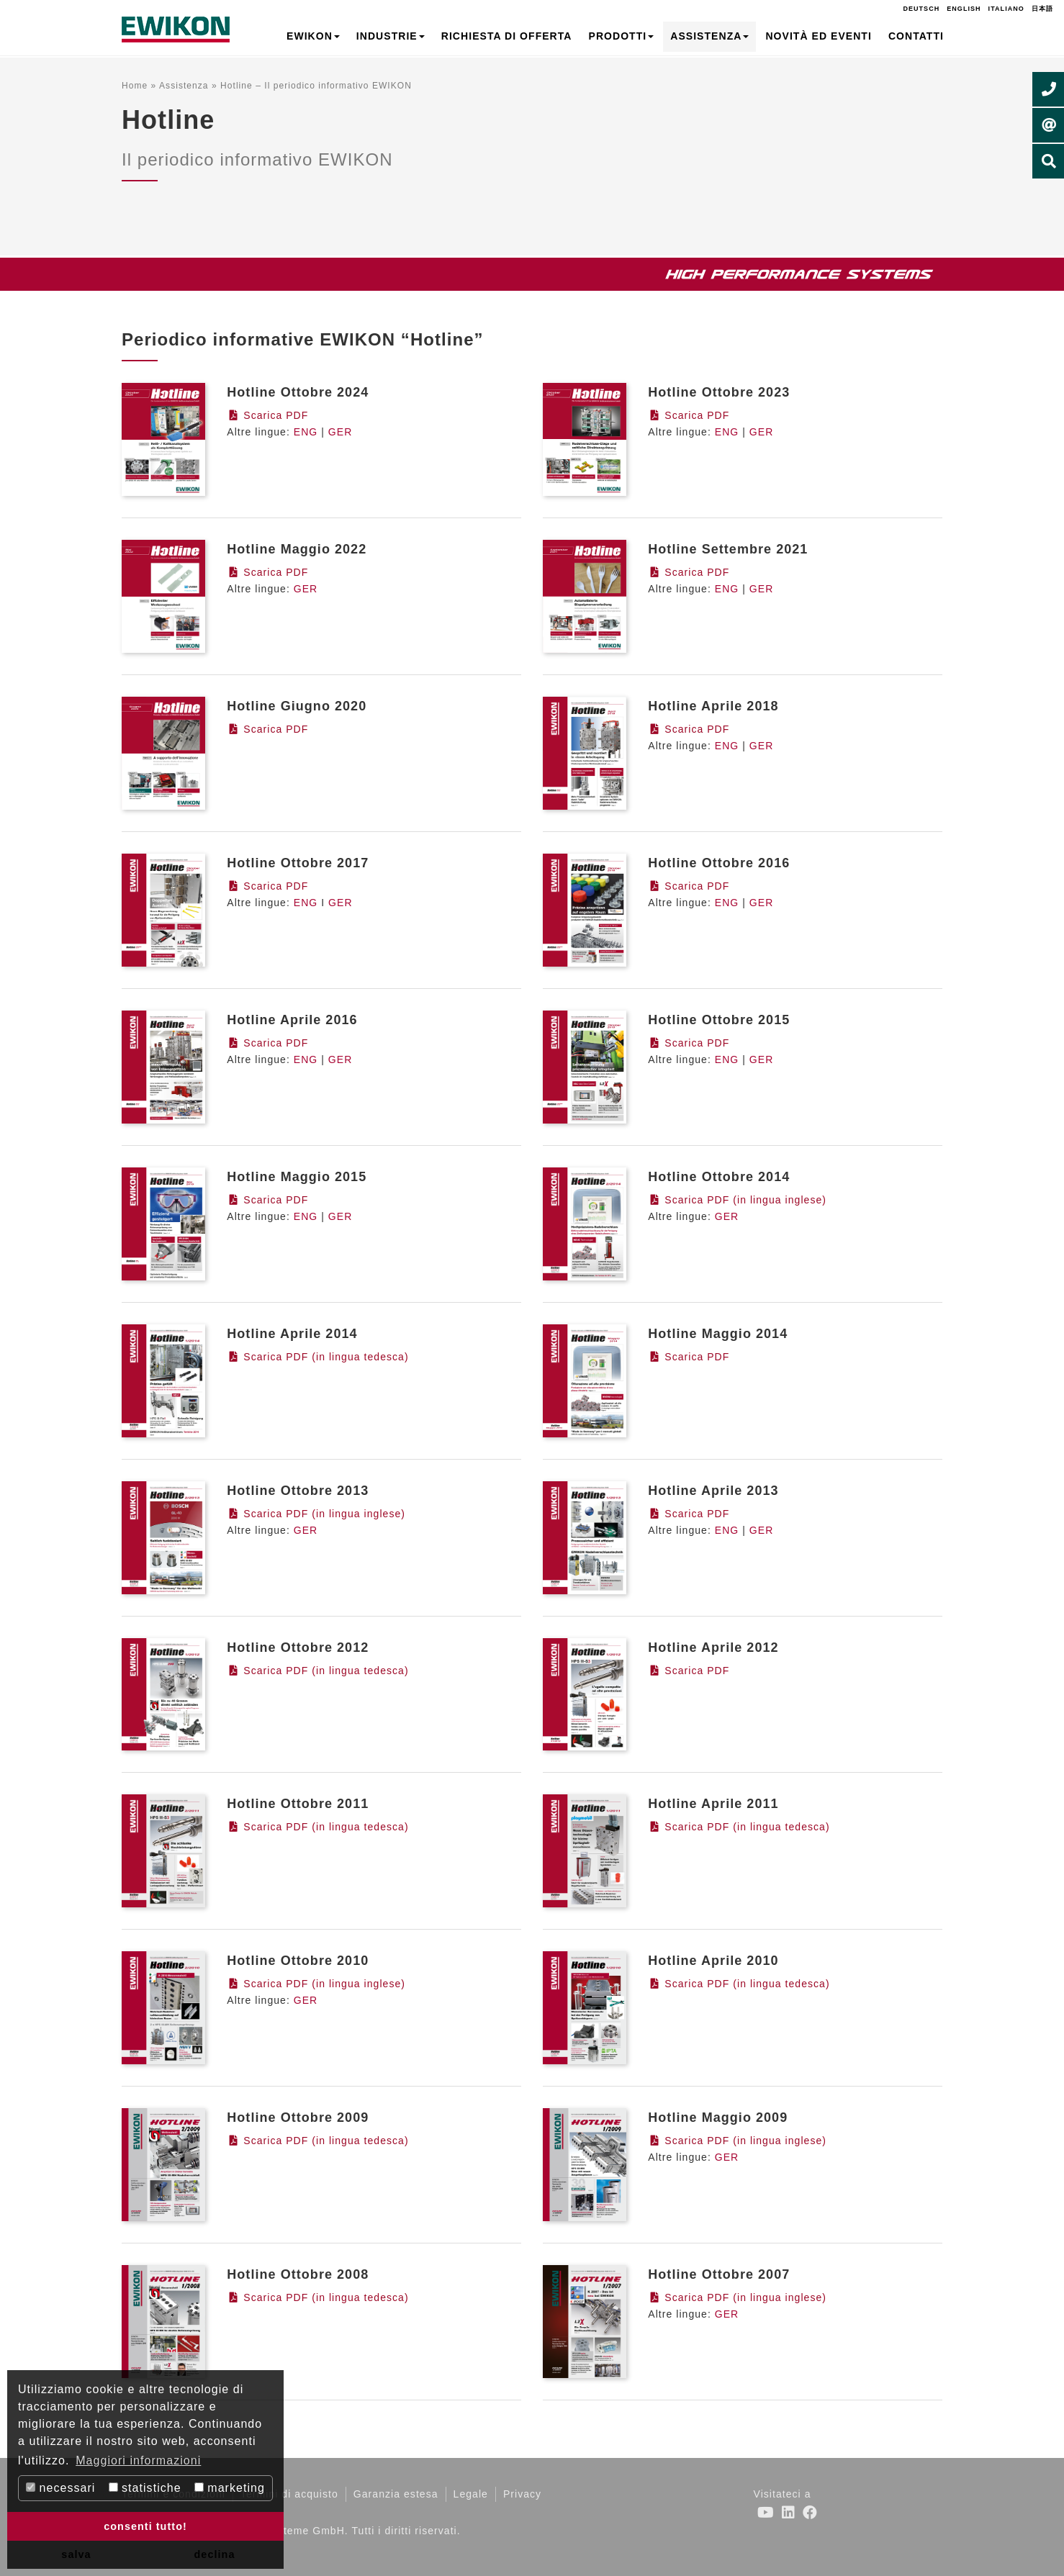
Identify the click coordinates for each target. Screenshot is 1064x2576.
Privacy (522, 2494)
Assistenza (709, 36)
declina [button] (214, 2554)
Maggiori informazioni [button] (138, 2460)
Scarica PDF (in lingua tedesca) (317, 1356)
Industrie (390, 36)
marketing (229, 2488)
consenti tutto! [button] (145, 2526)
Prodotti (621, 36)
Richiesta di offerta (506, 36)
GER (340, 432)
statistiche (145, 2488)
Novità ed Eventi (818, 36)
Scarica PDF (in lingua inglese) (737, 1200)
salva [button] (76, 2554)
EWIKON (313, 36)
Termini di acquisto (289, 2494)
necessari (60, 2488)
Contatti (916, 36)
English (963, 8)
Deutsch (921, 8)
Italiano (1006, 8)
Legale (471, 2494)
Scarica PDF (267, 415)
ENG (306, 432)
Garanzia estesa (395, 2494)
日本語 (1042, 8)
